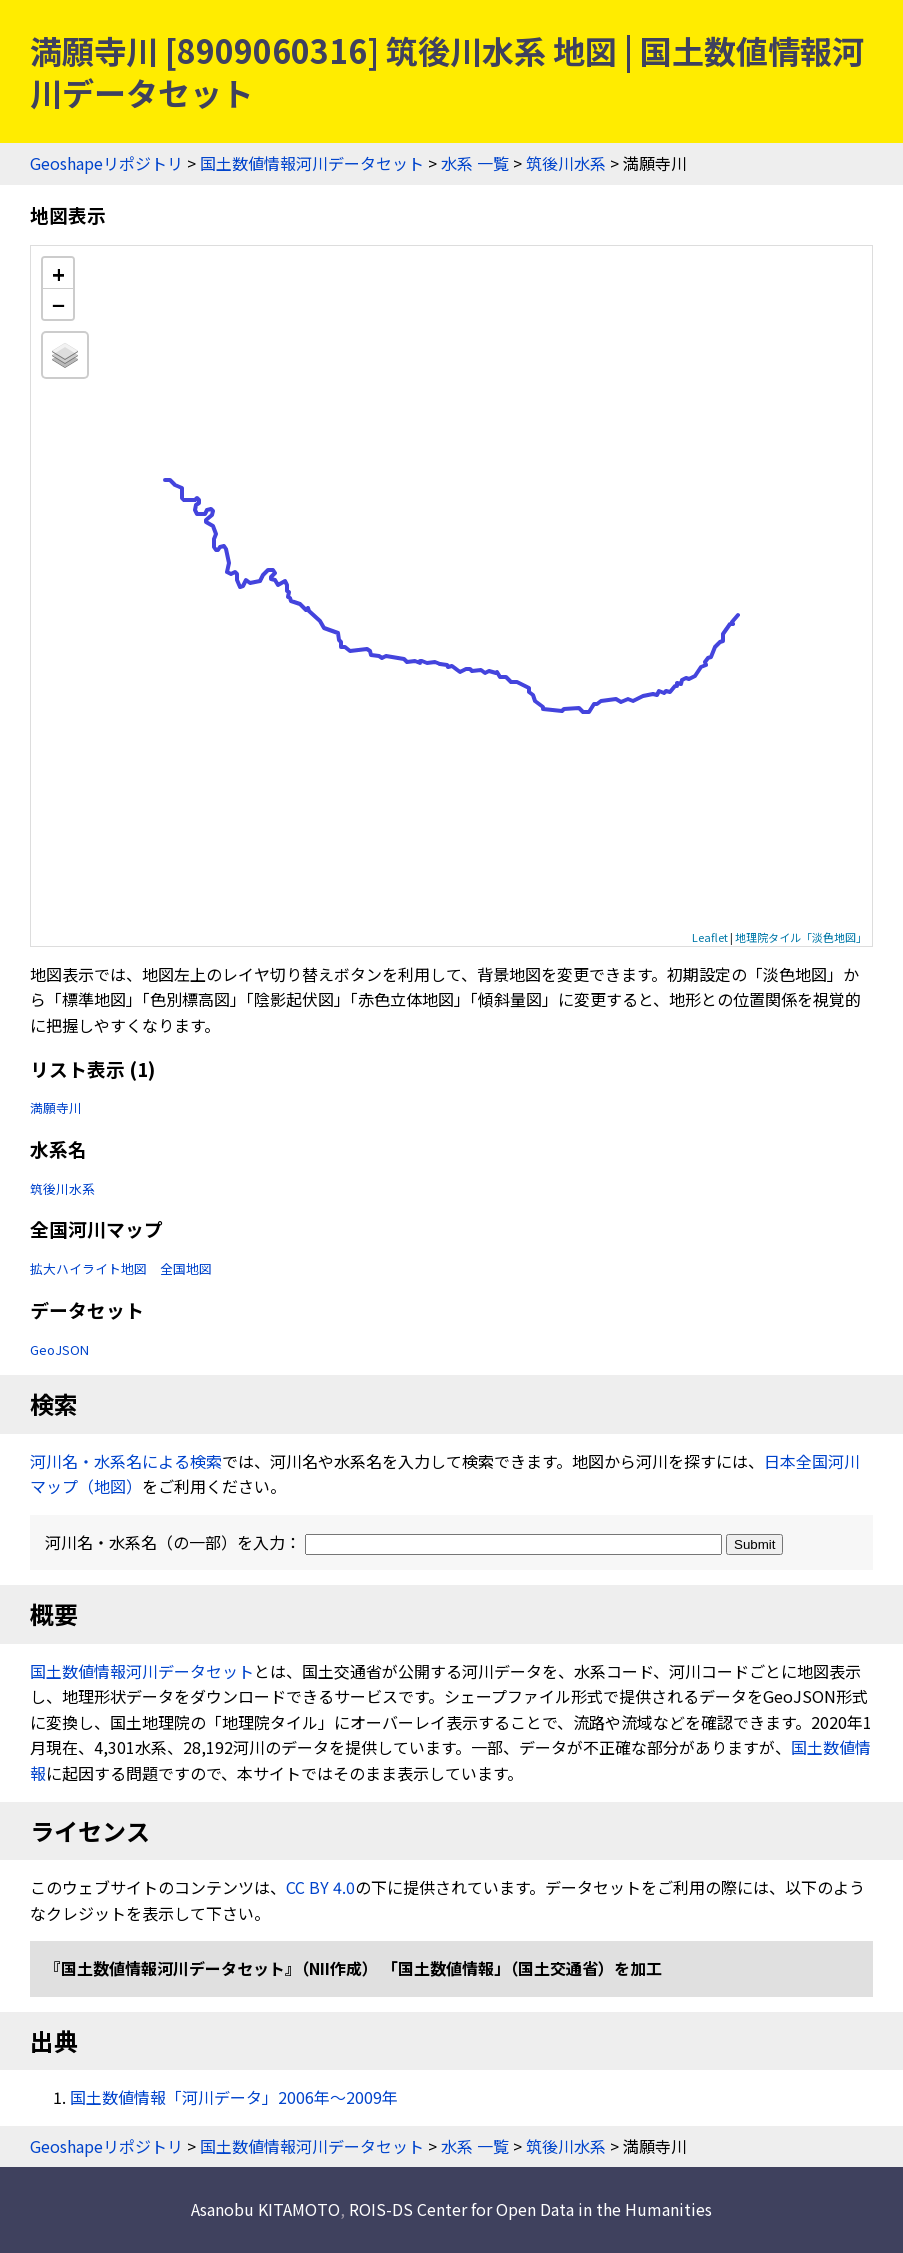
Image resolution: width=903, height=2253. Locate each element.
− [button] (58, 304)
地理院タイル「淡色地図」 (801, 937)
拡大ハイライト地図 (88, 1268)
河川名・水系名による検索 (126, 1461)
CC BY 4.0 (320, 1887)
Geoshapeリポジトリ (106, 163)
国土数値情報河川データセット (312, 163)
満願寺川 (56, 1107)
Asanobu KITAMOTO (265, 2209)
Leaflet (710, 937)
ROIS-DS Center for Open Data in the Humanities (530, 2209)
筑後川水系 (566, 163)
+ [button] (58, 273)
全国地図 (186, 1268)
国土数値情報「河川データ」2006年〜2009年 (234, 2097)
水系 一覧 (475, 163)
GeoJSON (59, 1349)
